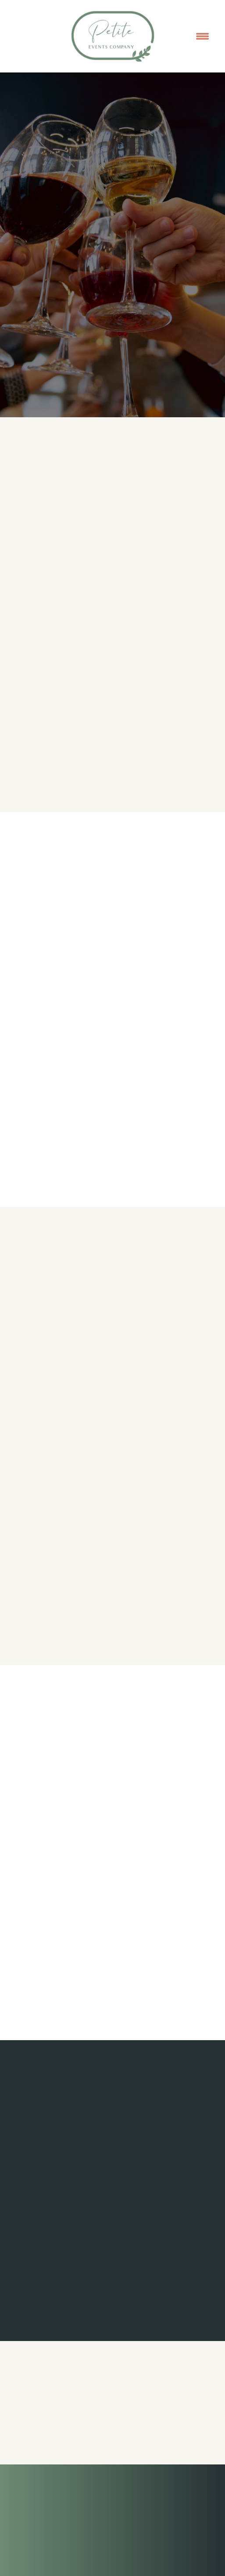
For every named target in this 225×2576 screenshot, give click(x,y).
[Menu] (202, 36)
